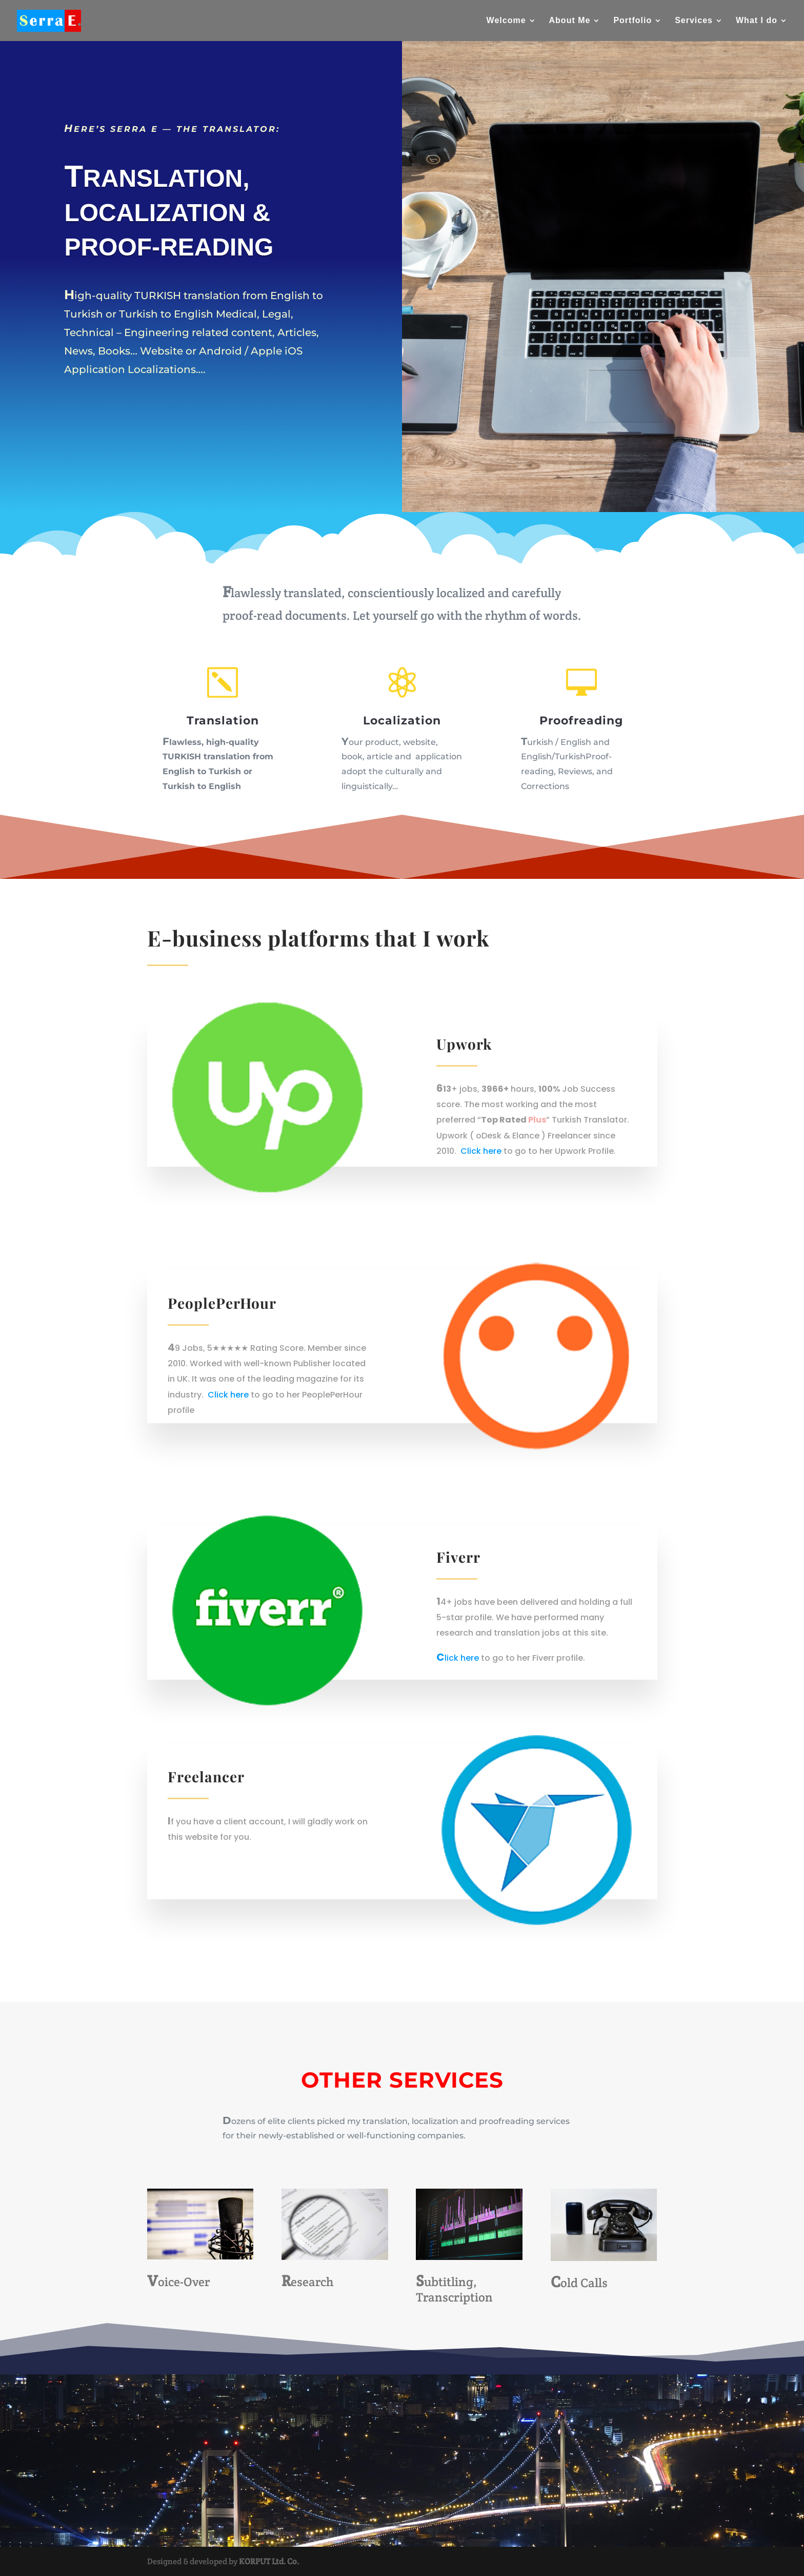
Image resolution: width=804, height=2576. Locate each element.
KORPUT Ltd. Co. (269, 2561)
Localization (402, 720)
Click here (480, 1151)
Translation (223, 720)
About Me (570, 21)
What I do (756, 21)
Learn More (117, 418)
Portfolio (632, 21)
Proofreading (581, 720)
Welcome (506, 21)
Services (694, 21)
